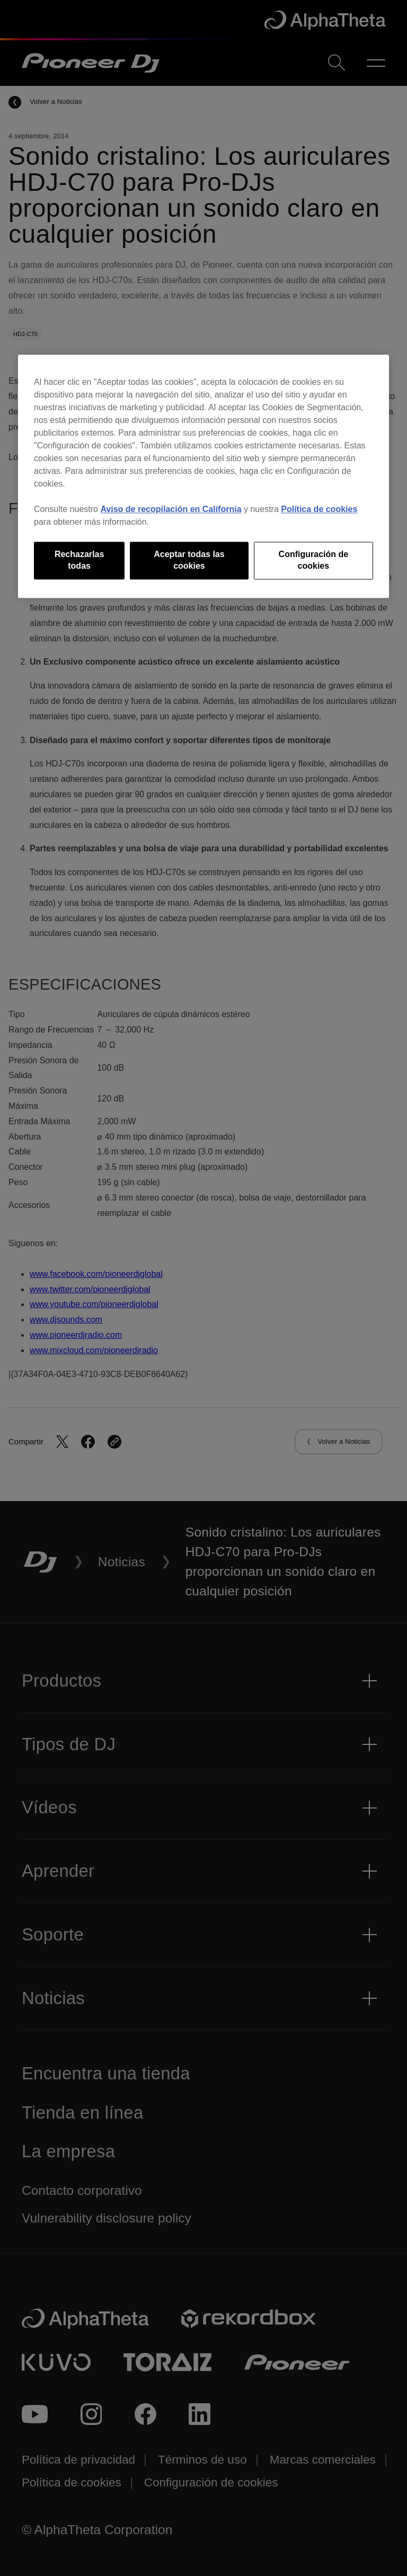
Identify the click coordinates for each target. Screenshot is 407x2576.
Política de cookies (319, 509)
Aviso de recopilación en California (170, 509)
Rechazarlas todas (79, 560)
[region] (203, 476)
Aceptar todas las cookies (189, 560)
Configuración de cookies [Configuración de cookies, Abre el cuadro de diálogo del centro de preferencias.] (314, 560)
